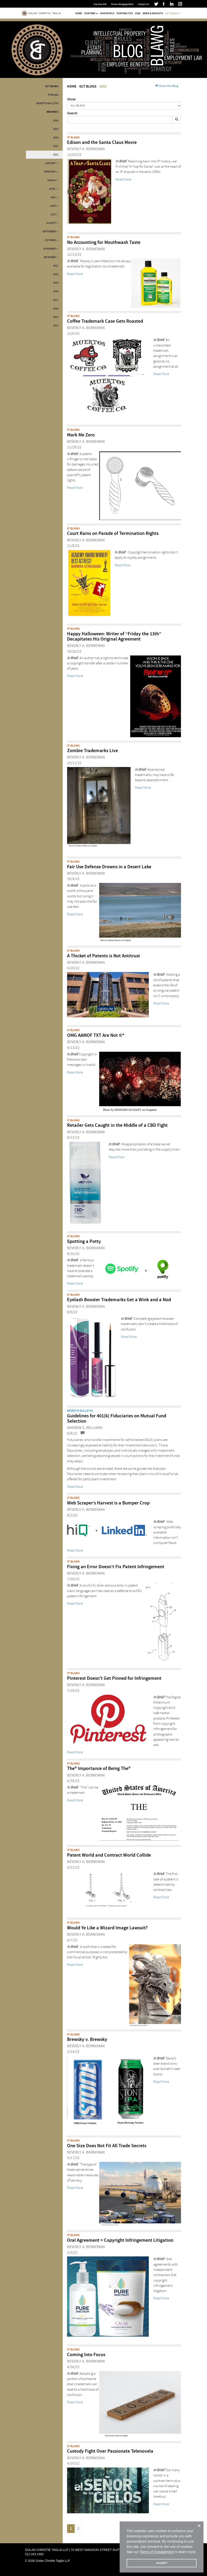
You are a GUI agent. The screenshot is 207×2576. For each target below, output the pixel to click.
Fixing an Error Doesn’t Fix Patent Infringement (115, 1567)
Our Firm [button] (91, 13)
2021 (55, 265)
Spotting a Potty (84, 1241)
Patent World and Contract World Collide (109, 1855)
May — (54, 197)
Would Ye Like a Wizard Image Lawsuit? (107, 1928)
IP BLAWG (53, 94)
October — (51, 240)
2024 (55, 137)
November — (50, 248)
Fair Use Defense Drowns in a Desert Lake (109, 867)
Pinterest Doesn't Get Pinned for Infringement (114, 1678)
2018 (55, 291)
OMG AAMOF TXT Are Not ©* (95, 1035)
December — (51, 257)
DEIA (137, 13)
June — (54, 206)
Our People (107, 13)
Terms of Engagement (122, 4)
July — (54, 214)
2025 (55, 129)
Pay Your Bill (100, 4)
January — (51, 163)
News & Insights (153, 13)
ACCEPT (161, 2563)
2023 (55, 146)
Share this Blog (166, 86)
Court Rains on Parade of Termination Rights (113, 533)
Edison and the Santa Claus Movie (102, 142)
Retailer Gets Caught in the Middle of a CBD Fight (117, 1125)
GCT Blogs (51, 86)
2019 (55, 282)
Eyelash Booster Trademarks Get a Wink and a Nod (119, 1300)
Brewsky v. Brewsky (87, 2039)
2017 (55, 300)
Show (71, 99)
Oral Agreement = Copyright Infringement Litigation (120, 2240)
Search (72, 113)
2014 (55, 325)
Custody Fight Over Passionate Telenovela (110, 2451)
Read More (123, 179)
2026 (55, 120)
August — (52, 223)
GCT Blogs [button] (173, 13)
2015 (55, 317)
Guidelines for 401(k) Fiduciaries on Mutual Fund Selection (116, 1418)
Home (78, 13)
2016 (55, 308)
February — (51, 171)
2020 (55, 274)
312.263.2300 (34, 2554)
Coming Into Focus (86, 2355)
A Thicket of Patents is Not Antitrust (103, 956)
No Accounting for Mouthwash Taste (103, 242)
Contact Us (143, 4)
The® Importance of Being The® (99, 1768)
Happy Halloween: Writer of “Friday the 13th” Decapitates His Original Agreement (114, 636)
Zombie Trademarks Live (92, 751)
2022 (55, 154)
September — (50, 231)
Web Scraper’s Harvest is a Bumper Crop (108, 1503)
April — (53, 189)
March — (52, 180)
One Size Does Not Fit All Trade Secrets (106, 2146)
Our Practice (124, 13)
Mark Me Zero (81, 435)
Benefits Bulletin (47, 103)
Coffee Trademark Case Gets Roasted (105, 321)
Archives (52, 112)
